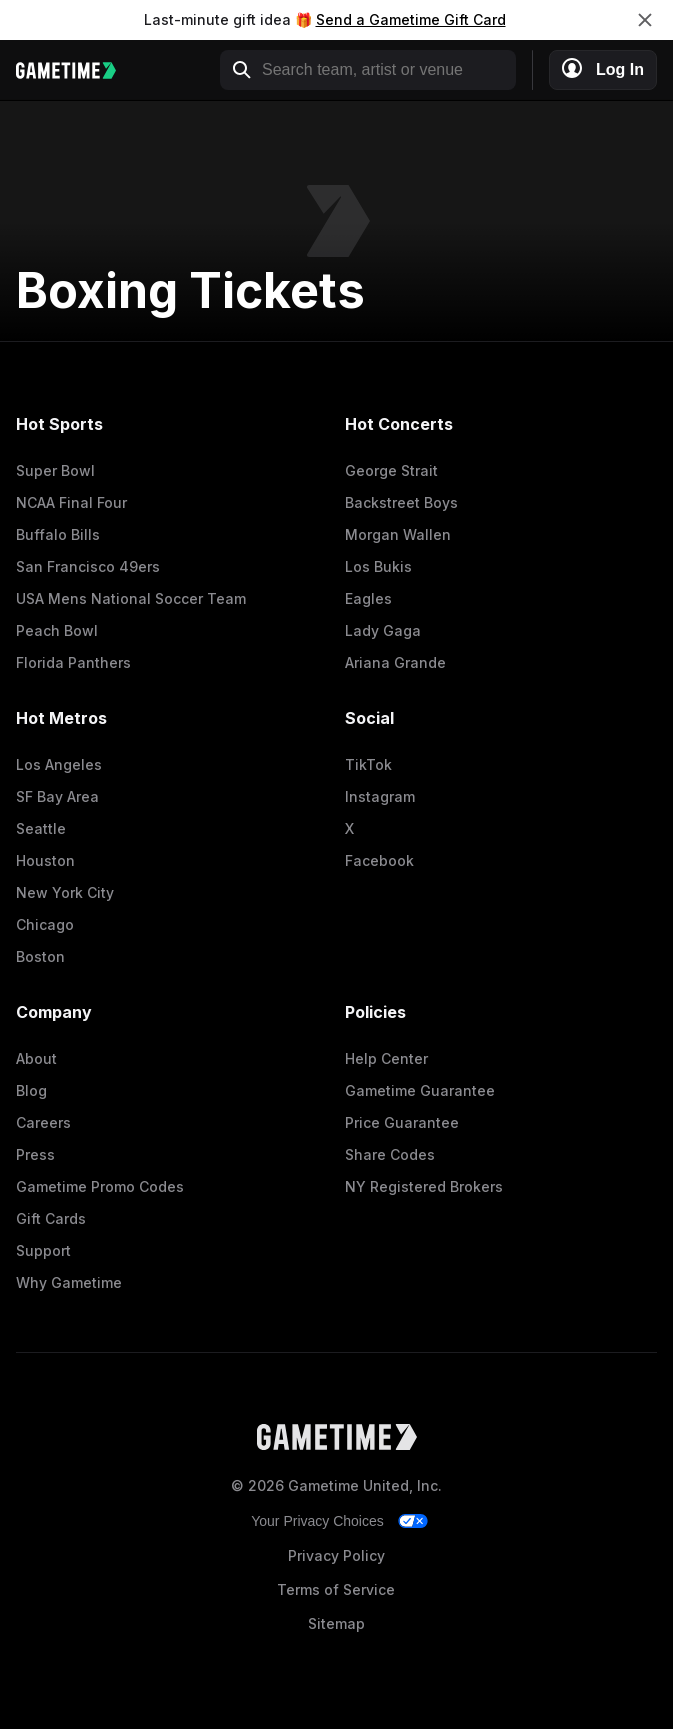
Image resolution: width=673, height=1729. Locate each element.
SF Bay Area (57, 796)
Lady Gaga (383, 630)
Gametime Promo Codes (100, 1186)
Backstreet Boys (401, 502)
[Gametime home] (76, 70)
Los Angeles (59, 764)
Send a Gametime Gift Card (411, 19)
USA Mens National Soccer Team (131, 598)
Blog (31, 1090)
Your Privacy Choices (317, 1521)
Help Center (386, 1058)
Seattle (41, 828)
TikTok (368, 764)
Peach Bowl (57, 630)
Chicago (45, 924)
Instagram (380, 796)
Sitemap (336, 1623)
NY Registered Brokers (424, 1186)
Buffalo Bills (58, 534)
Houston (45, 860)
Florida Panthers (73, 662)
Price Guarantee (402, 1122)
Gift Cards (51, 1218)
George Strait (391, 470)
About (36, 1058)
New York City (65, 892)
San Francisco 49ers (88, 566)
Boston (40, 956)
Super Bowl (55, 470)
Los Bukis (378, 566)
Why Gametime (69, 1282)
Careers (43, 1122)
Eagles (368, 598)
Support (43, 1250)
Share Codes (390, 1154)
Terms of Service (336, 1589)
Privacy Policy (336, 1555)
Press (35, 1154)
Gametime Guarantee (420, 1090)
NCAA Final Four (71, 502)
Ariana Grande (395, 662)
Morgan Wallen (398, 534)
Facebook (379, 860)
